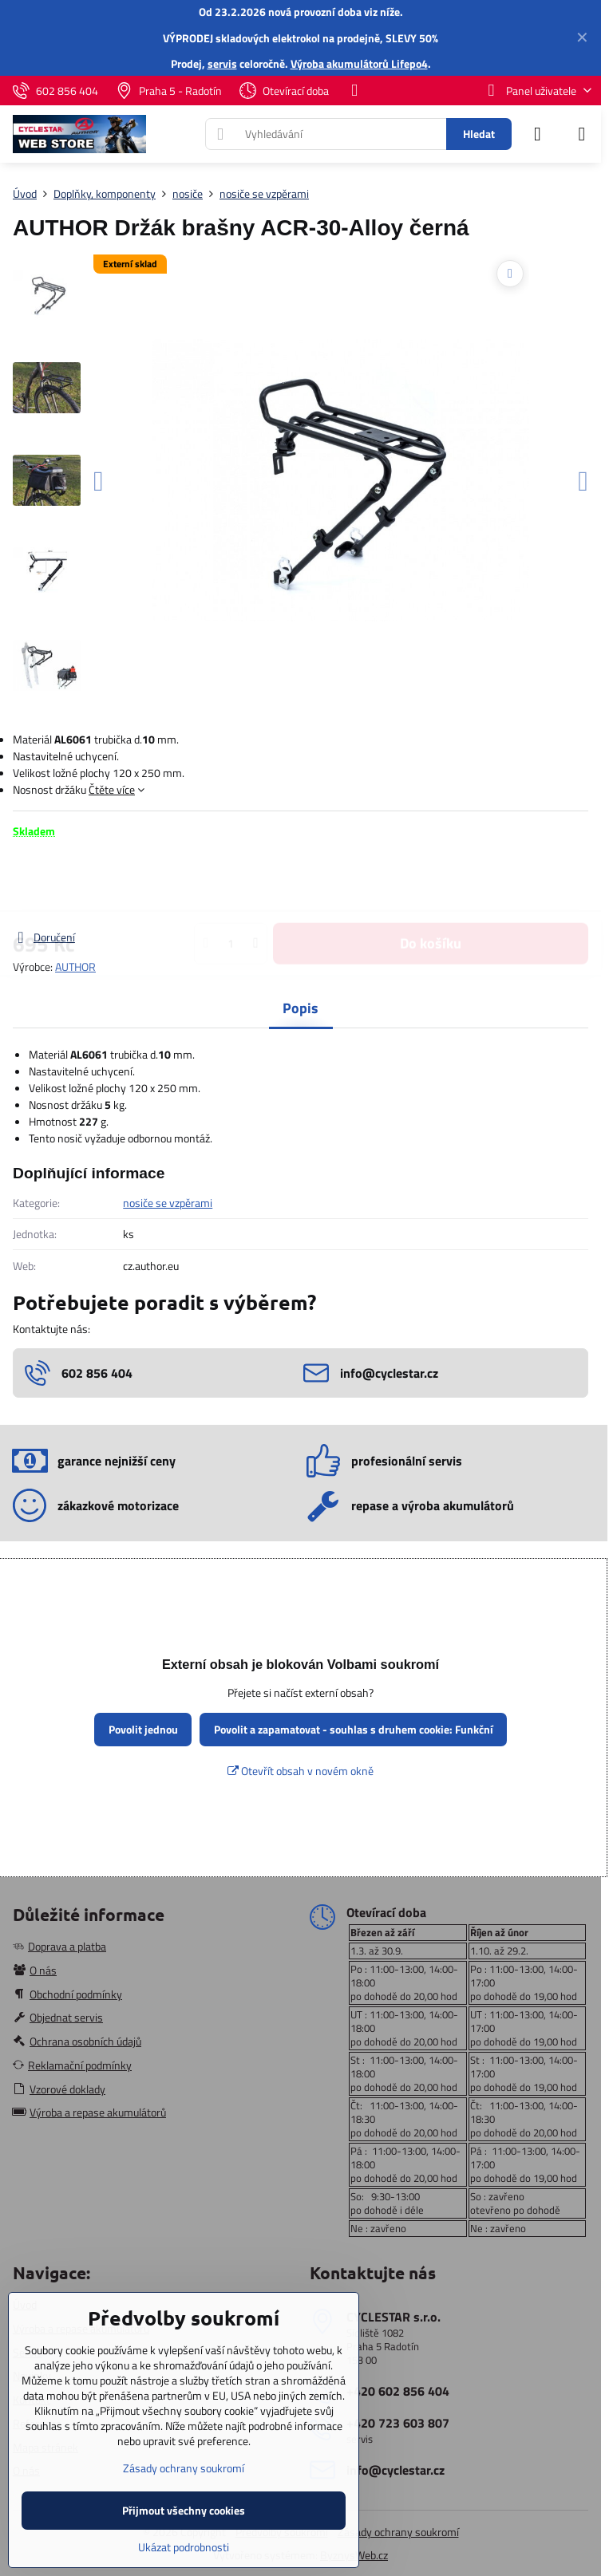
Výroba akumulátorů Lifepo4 (359, 63)
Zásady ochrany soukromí (398, 2531)
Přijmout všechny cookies (183, 2510)
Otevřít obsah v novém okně (300, 1770)
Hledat (479, 133)
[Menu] (582, 134)
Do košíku (430, 883)
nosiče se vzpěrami (167, 1202)
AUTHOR (75, 966)
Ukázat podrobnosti (183, 2546)
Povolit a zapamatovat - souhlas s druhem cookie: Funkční (353, 1729)
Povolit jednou (143, 1729)
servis (222, 63)
